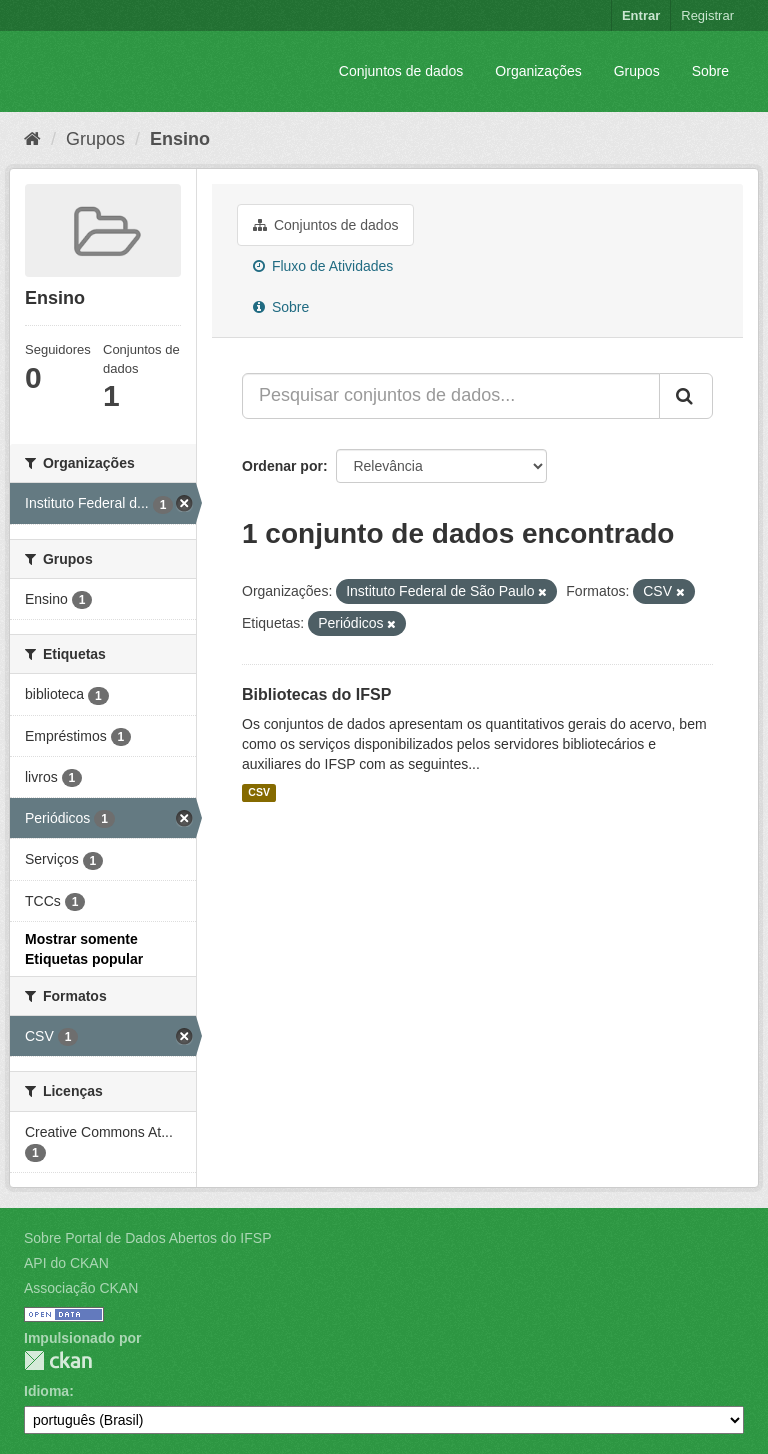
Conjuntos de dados (401, 71)
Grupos (637, 71)
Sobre (710, 71)
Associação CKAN (81, 1288)
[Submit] (686, 396)
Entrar (641, 15)
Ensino (180, 139)
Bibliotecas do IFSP (316, 694)
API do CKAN (66, 1263)
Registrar (707, 15)
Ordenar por (282, 466)
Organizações (538, 71)
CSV (259, 793)
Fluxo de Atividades (323, 266)
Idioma (46, 1391)
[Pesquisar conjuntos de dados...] (451, 396)
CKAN (58, 1360)
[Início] (32, 139)
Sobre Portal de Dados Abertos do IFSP (147, 1238)
